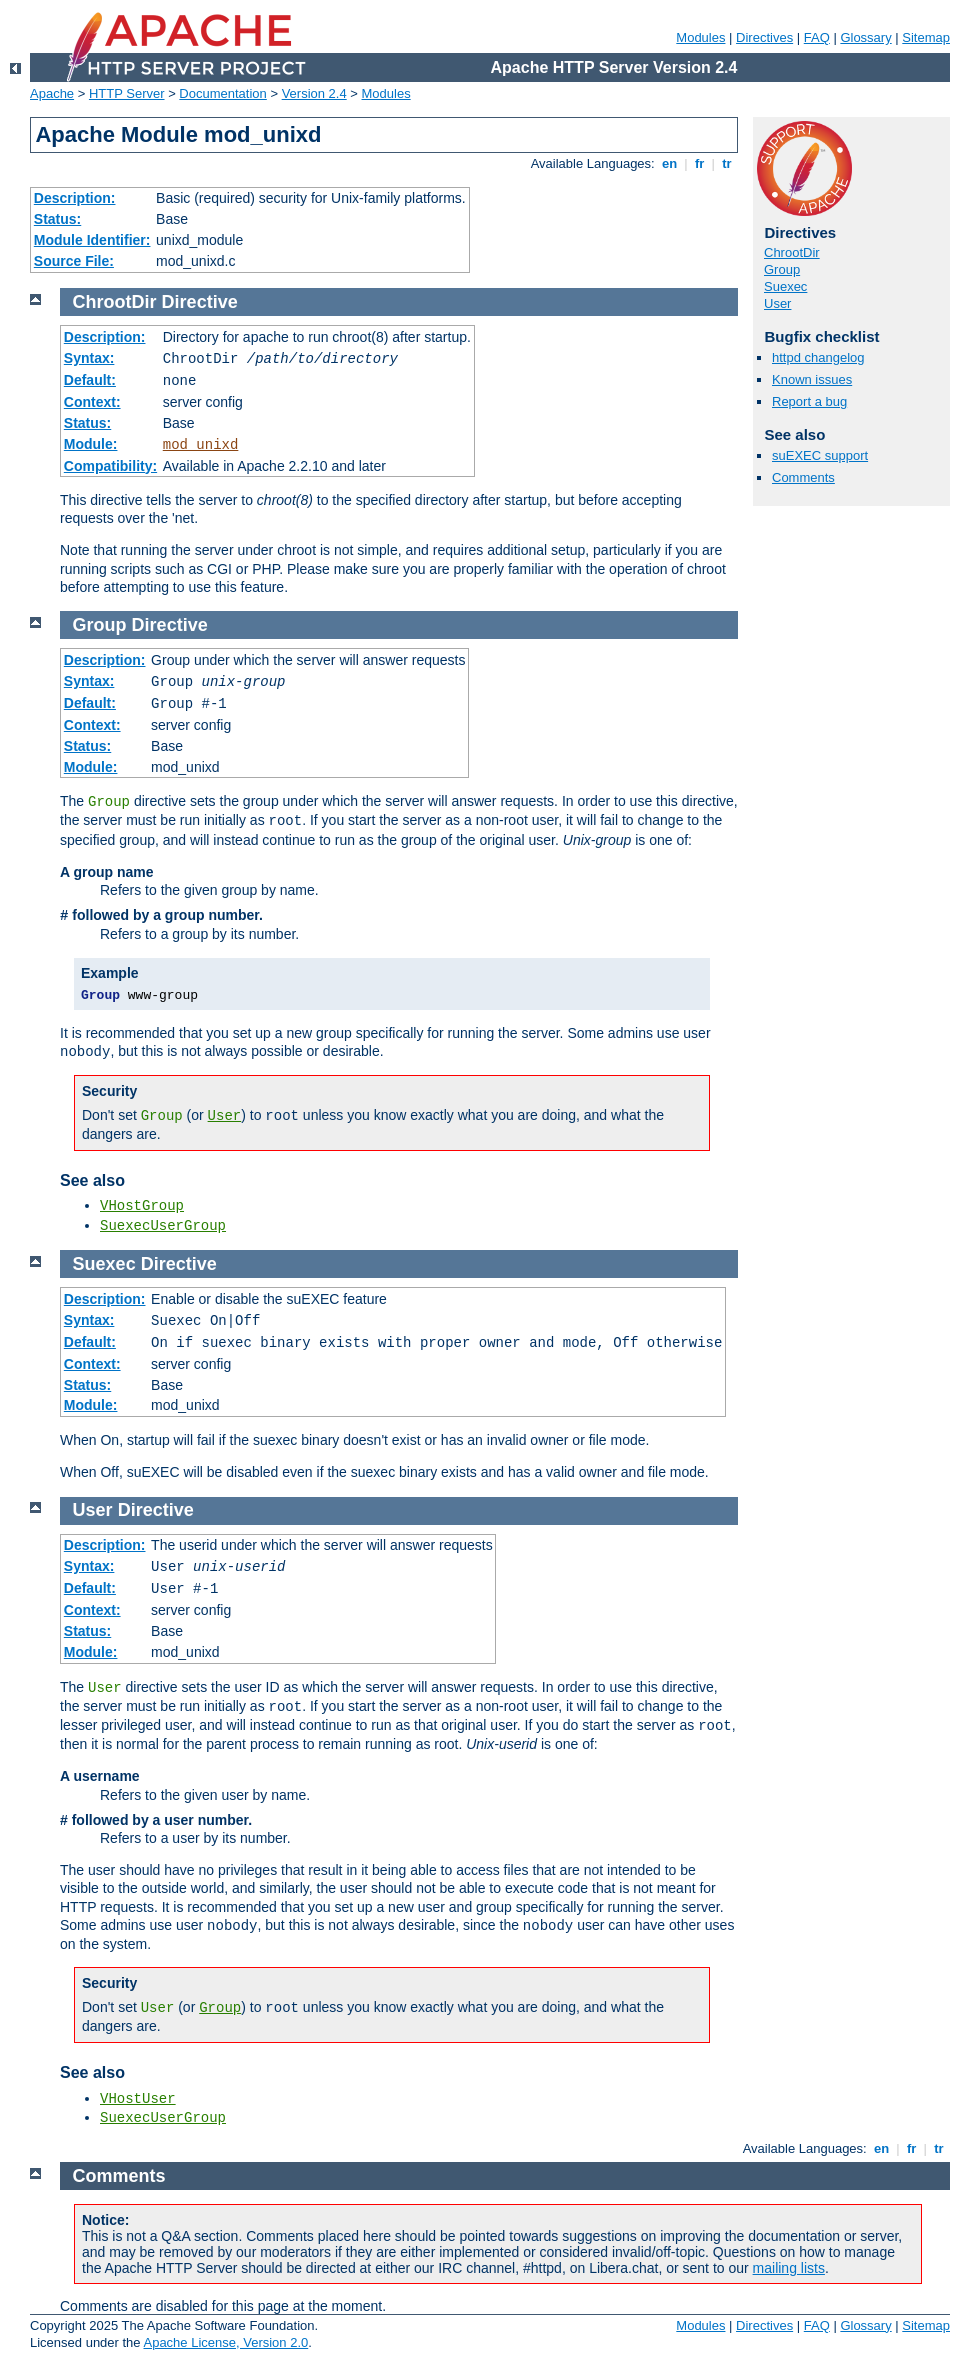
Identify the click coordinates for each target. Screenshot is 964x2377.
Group (782, 269)
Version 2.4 (314, 93)
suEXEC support (820, 455)
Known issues (812, 379)
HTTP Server (127, 93)
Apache (52, 93)
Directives (764, 37)
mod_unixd (201, 445)
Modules (700, 37)
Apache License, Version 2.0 (225, 2342)
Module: (91, 444)
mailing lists (789, 2268)
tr (727, 163)
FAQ (817, 37)
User (777, 303)
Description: (75, 198)
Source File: (74, 261)
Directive (200, 302)
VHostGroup (142, 1206)
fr (699, 163)
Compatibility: (110, 466)
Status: (57, 219)
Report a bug (809, 401)
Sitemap (926, 37)
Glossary (865, 37)
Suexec (785, 286)
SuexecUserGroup (163, 1226)
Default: (90, 380)
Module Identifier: (92, 240)
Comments (803, 477)
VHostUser (138, 2099)
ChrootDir (792, 252)
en (669, 163)
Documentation (222, 93)
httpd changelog (818, 357)
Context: (92, 402)
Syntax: (89, 358)
